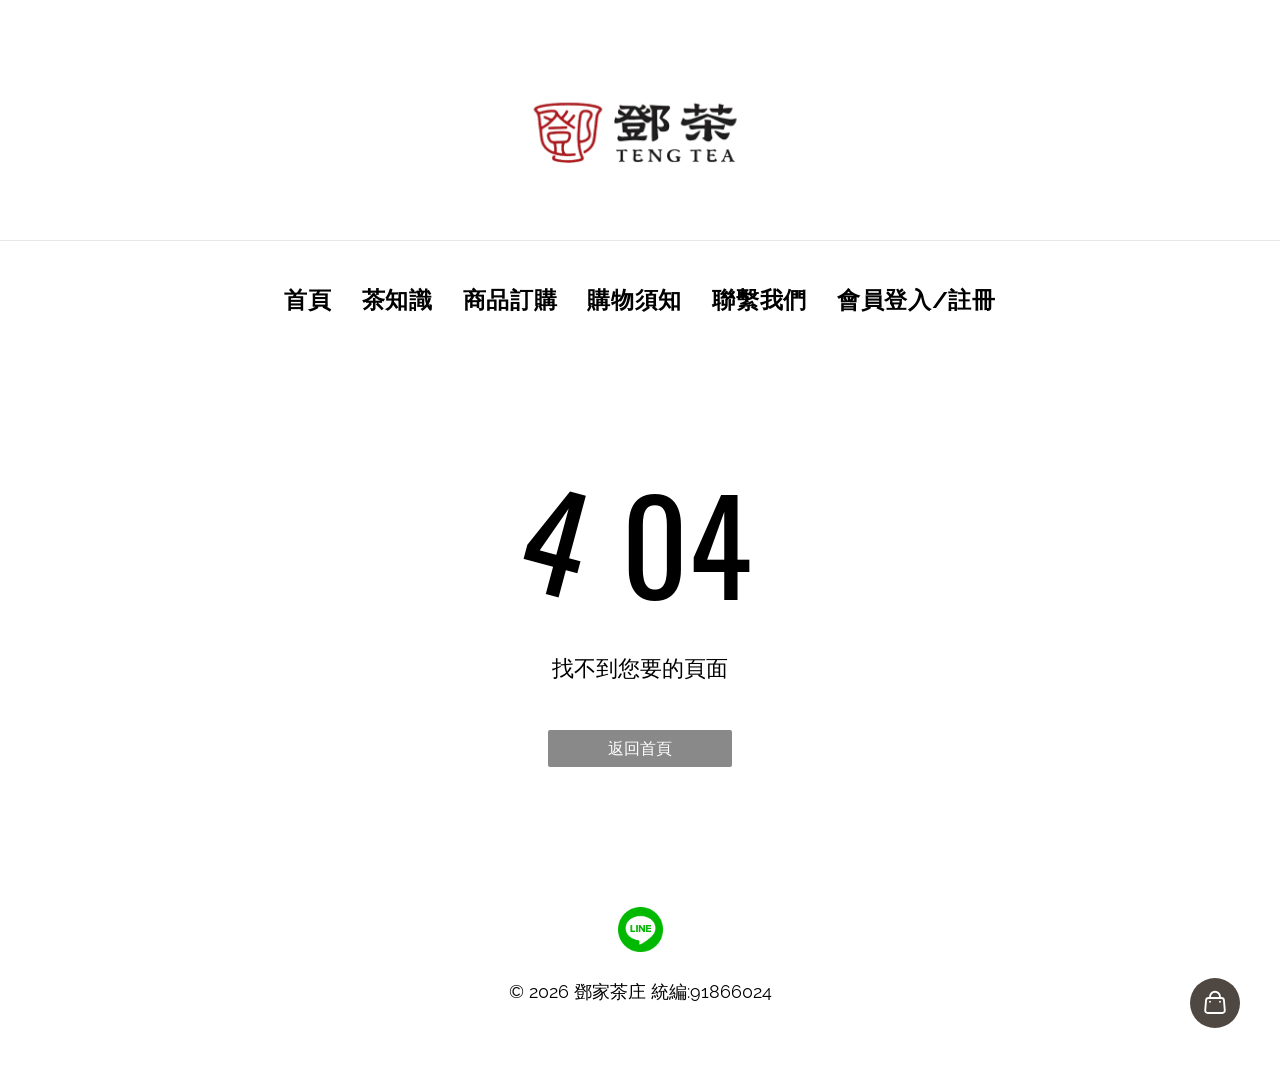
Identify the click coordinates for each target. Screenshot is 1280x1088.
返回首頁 (640, 748)
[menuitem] (307, 299)
